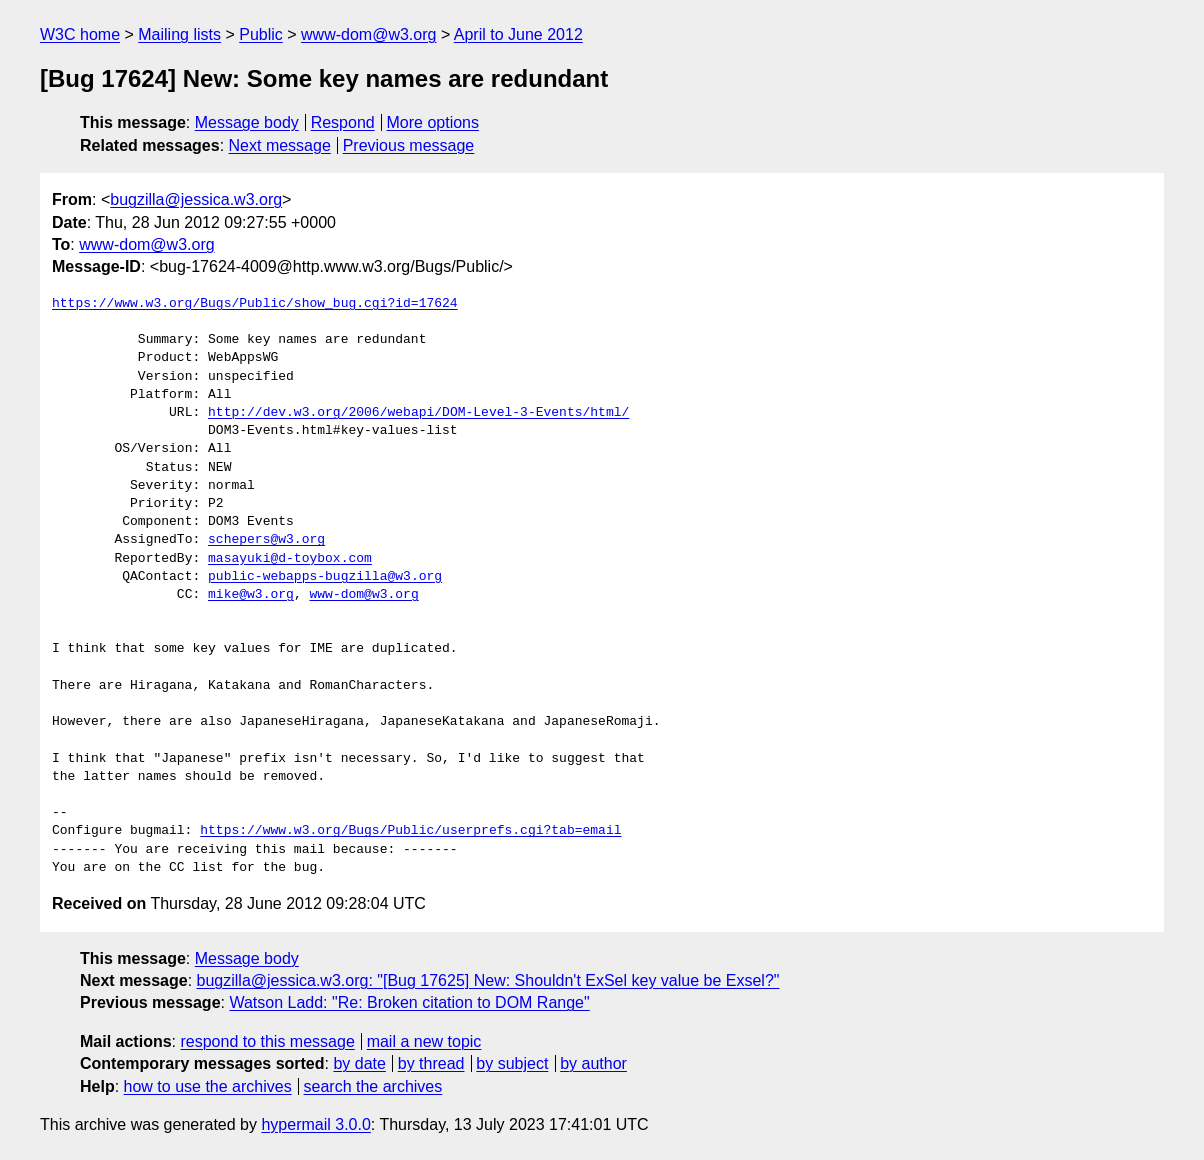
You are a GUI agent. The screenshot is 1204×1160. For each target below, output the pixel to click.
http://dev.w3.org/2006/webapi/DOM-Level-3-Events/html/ (418, 413)
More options (433, 122)
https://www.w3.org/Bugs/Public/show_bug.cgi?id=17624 (255, 304)
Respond (343, 122)
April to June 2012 (518, 34)
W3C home (80, 34)
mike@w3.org (251, 595)
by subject (512, 1063)
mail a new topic (424, 1041)
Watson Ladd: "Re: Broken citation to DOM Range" (409, 1002)
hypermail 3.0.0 (315, 1124)
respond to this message (267, 1041)
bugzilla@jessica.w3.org (196, 199)
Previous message (409, 145)
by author (593, 1063)
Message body (247, 122)
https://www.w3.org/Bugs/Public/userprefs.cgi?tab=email (410, 831)
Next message (280, 145)
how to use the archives (208, 1086)
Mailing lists (179, 34)
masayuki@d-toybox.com (290, 559)
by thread (431, 1063)
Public (261, 34)
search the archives (373, 1086)
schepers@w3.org (266, 540)
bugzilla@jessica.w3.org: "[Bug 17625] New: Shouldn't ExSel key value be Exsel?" (488, 980)
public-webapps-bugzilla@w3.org (325, 577)
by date (359, 1063)
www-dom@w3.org (368, 34)
